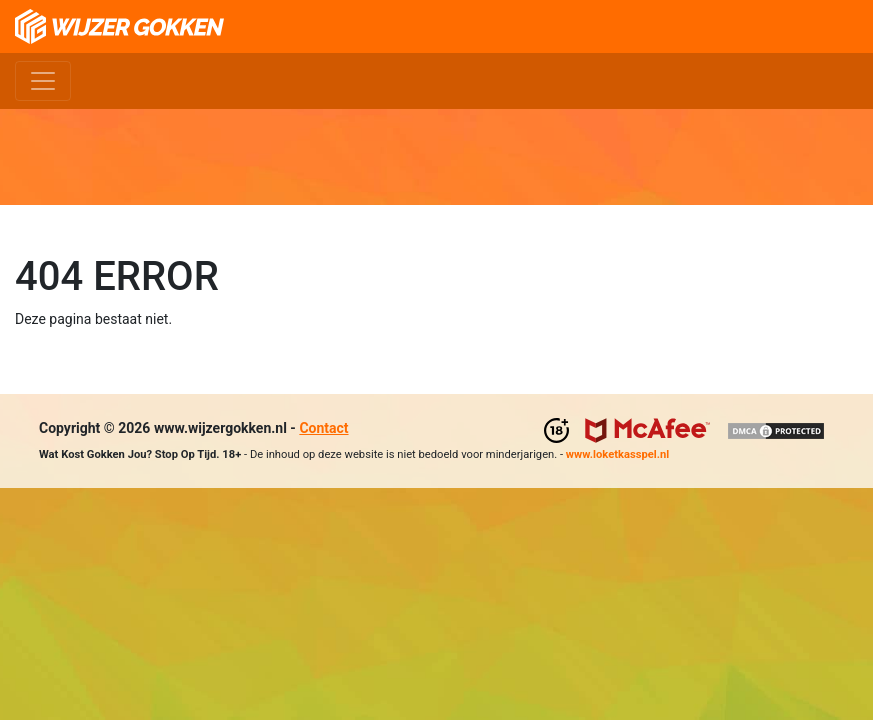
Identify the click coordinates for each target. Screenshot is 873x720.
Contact (323, 428)
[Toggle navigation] (43, 81)
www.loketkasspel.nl (617, 454)
